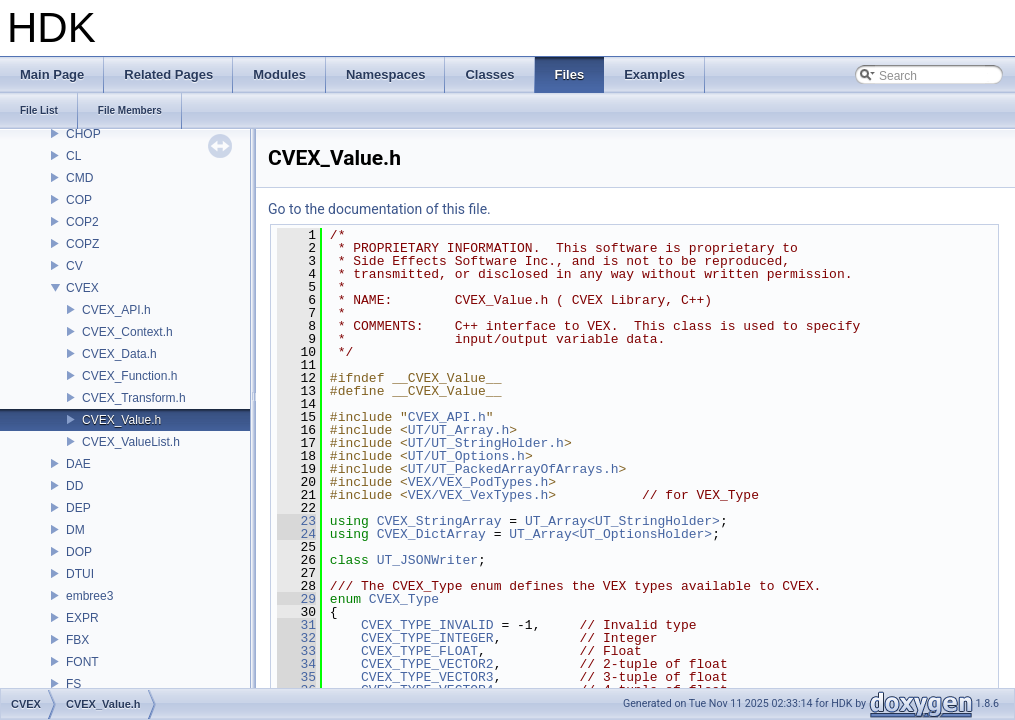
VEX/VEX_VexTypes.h (478, 495)
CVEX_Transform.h (134, 398)
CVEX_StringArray (439, 521)
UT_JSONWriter (427, 560)
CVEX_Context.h (127, 332)
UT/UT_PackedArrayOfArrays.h (513, 469)
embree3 (89, 596)
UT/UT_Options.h (466, 456)
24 (296, 534)
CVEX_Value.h (121, 420)
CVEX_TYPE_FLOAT (419, 651)
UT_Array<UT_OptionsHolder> (610, 534)
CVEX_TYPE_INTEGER (427, 638)
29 (296, 599)
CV (74, 266)
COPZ (82, 244)
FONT (82, 662)
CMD (79, 178)
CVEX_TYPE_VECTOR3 (427, 677)
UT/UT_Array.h (458, 430)
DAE (78, 464)
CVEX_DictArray (431, 534)
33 (296, 651)
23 (296, 521)
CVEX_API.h (116, 310)
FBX (77, 640)
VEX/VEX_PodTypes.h (478, 482)
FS (73, 684)
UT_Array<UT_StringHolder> (622, 521)
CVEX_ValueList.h (131, 442)
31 (296, 625)
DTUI (80, 574)
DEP (78, 508)
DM (75, 530)
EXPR (82, 618)
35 (296, 677)
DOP (79, 552)
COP (79, 200)
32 (296, 638)
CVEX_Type (404, 599)
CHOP (83, 134)
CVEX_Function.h (129, 376)
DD (74, 486)
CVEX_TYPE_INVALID (427, 625)
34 (296, 664)
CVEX (82, 288)
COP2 (82, 222)
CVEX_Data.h (119, 354)
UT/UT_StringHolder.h (486, 443)
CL (73, 156)
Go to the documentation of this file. (379, 209)
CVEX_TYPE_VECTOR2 (427, 664)
